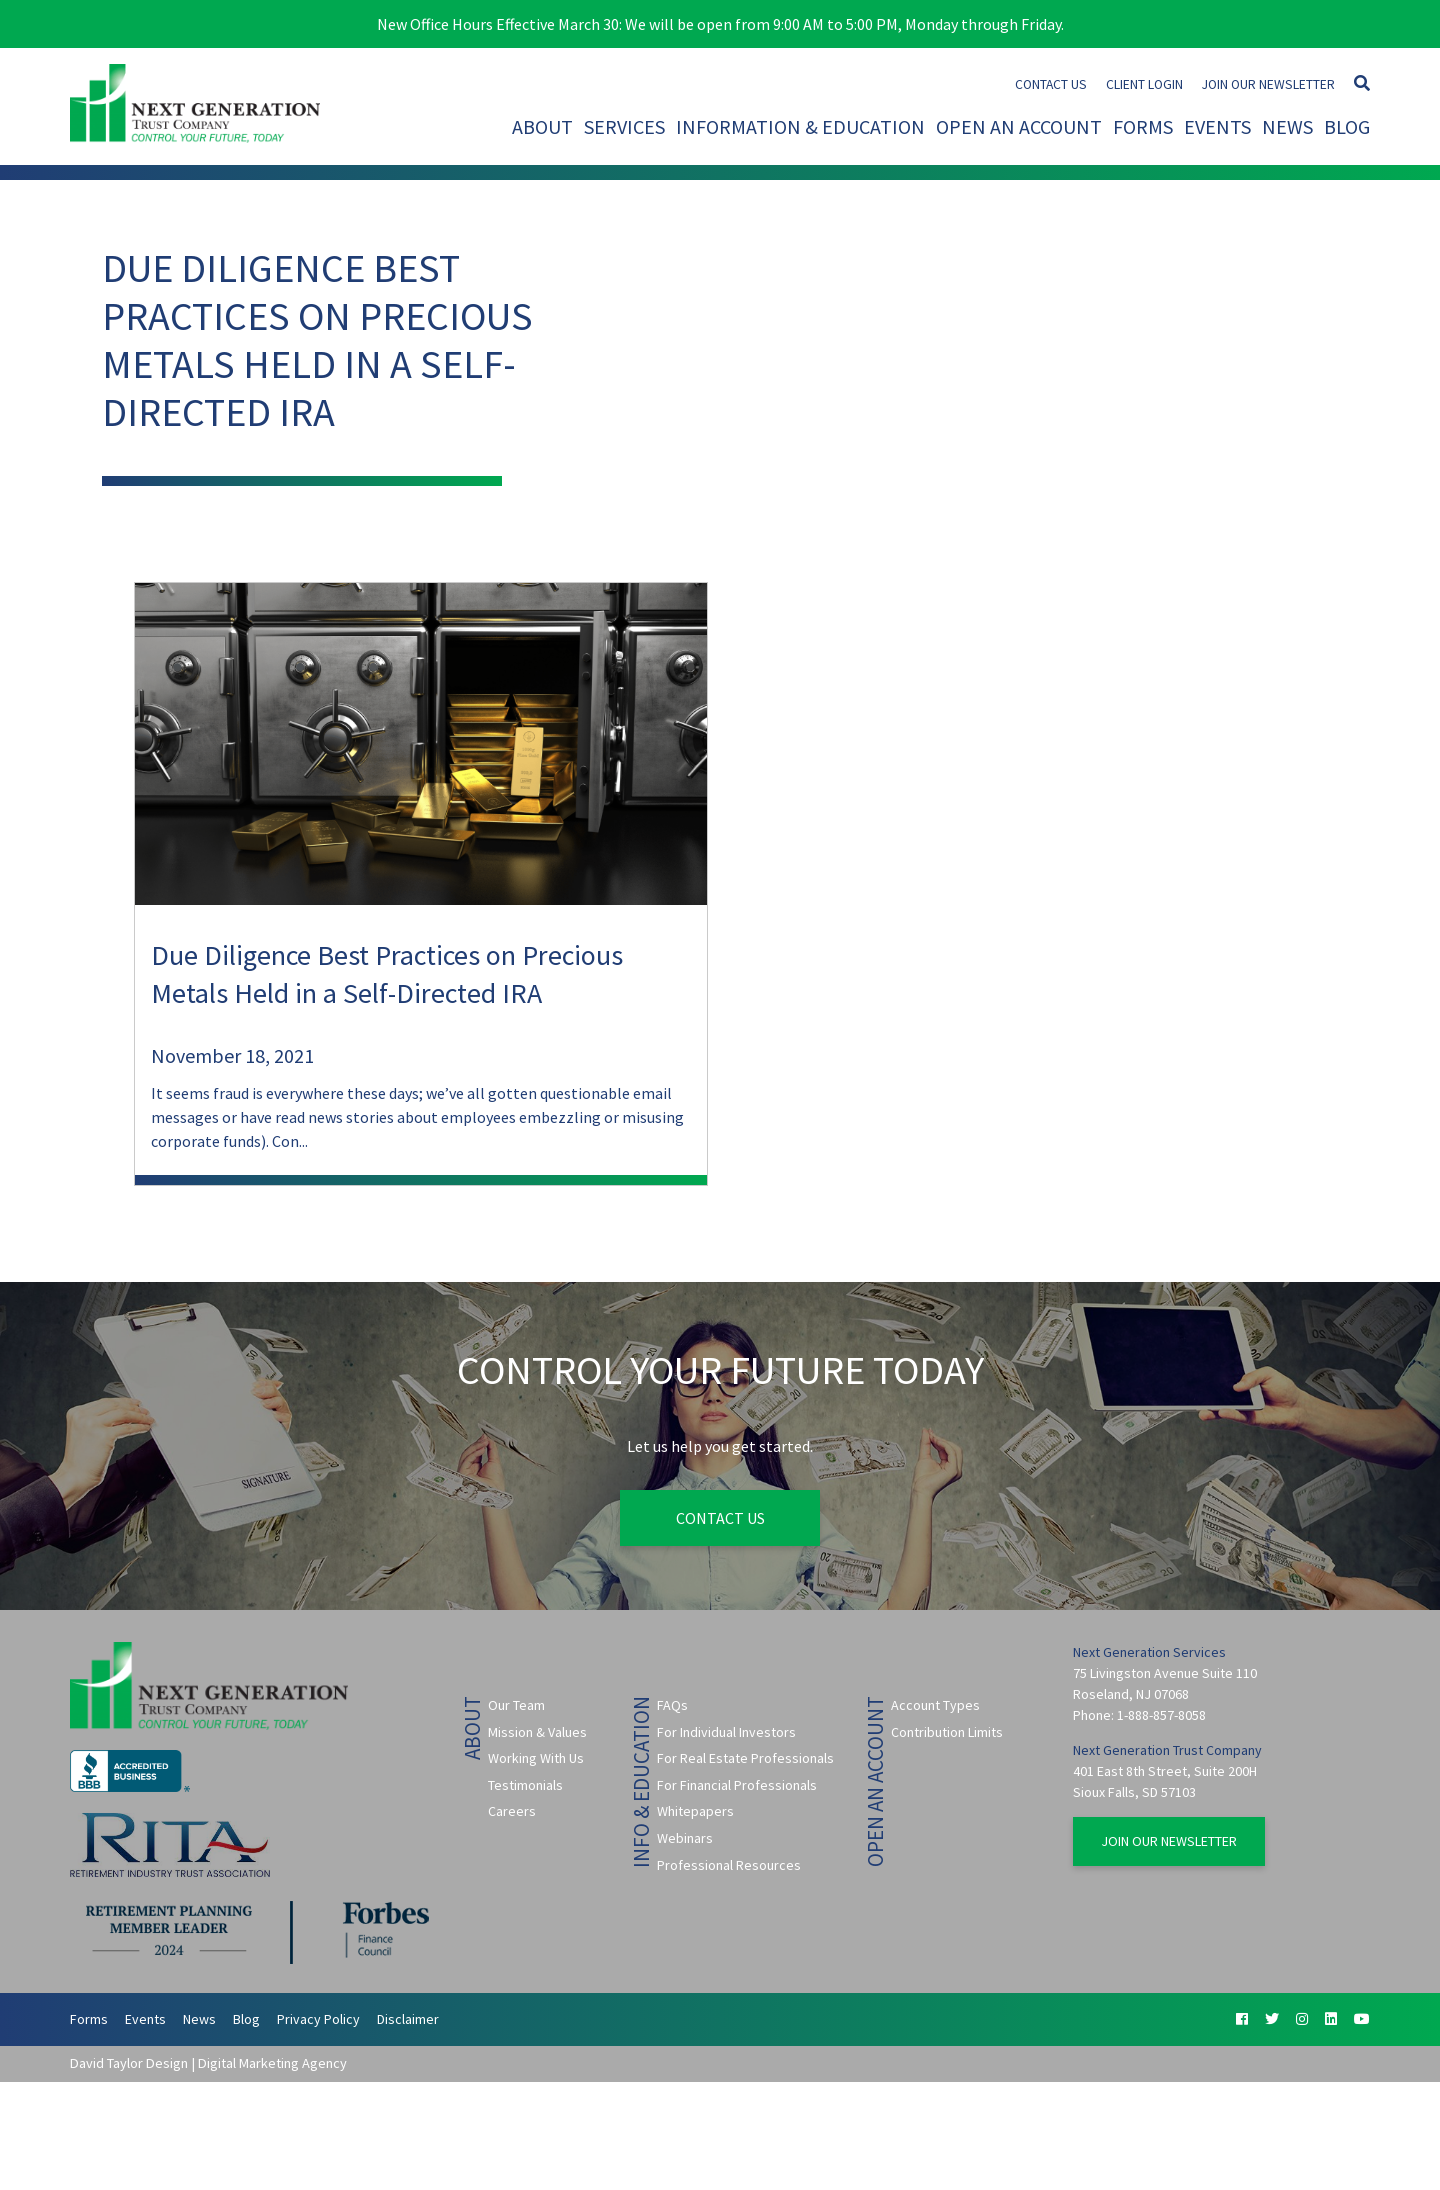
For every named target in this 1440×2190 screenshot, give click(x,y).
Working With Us (536, 1758)
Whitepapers (695, 1811)
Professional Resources (729, 1865)
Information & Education (800, 126)
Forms (1143, 126)
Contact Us (1051, 84)
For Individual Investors (726, 1732)
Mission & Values (537, 1732)
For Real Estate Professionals (745, 1758)
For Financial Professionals (737, 1785)
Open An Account (1019, 126)
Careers (512, 1811)
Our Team (516, 1705)
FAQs (672, 1705)
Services (624, 126)
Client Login (1144, 84)
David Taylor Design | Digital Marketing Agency (208, 2063)
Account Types (935, 1705)
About (542, 126)
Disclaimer (408, 2019)
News (1287, 126)
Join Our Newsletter (1268, 84)
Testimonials (525, 1785)
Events (1217, 126)
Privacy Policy (318, 2019)
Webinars (685, 1838)
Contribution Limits (947, 1732)
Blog (1347, 126)
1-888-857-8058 (1161, 1715)
